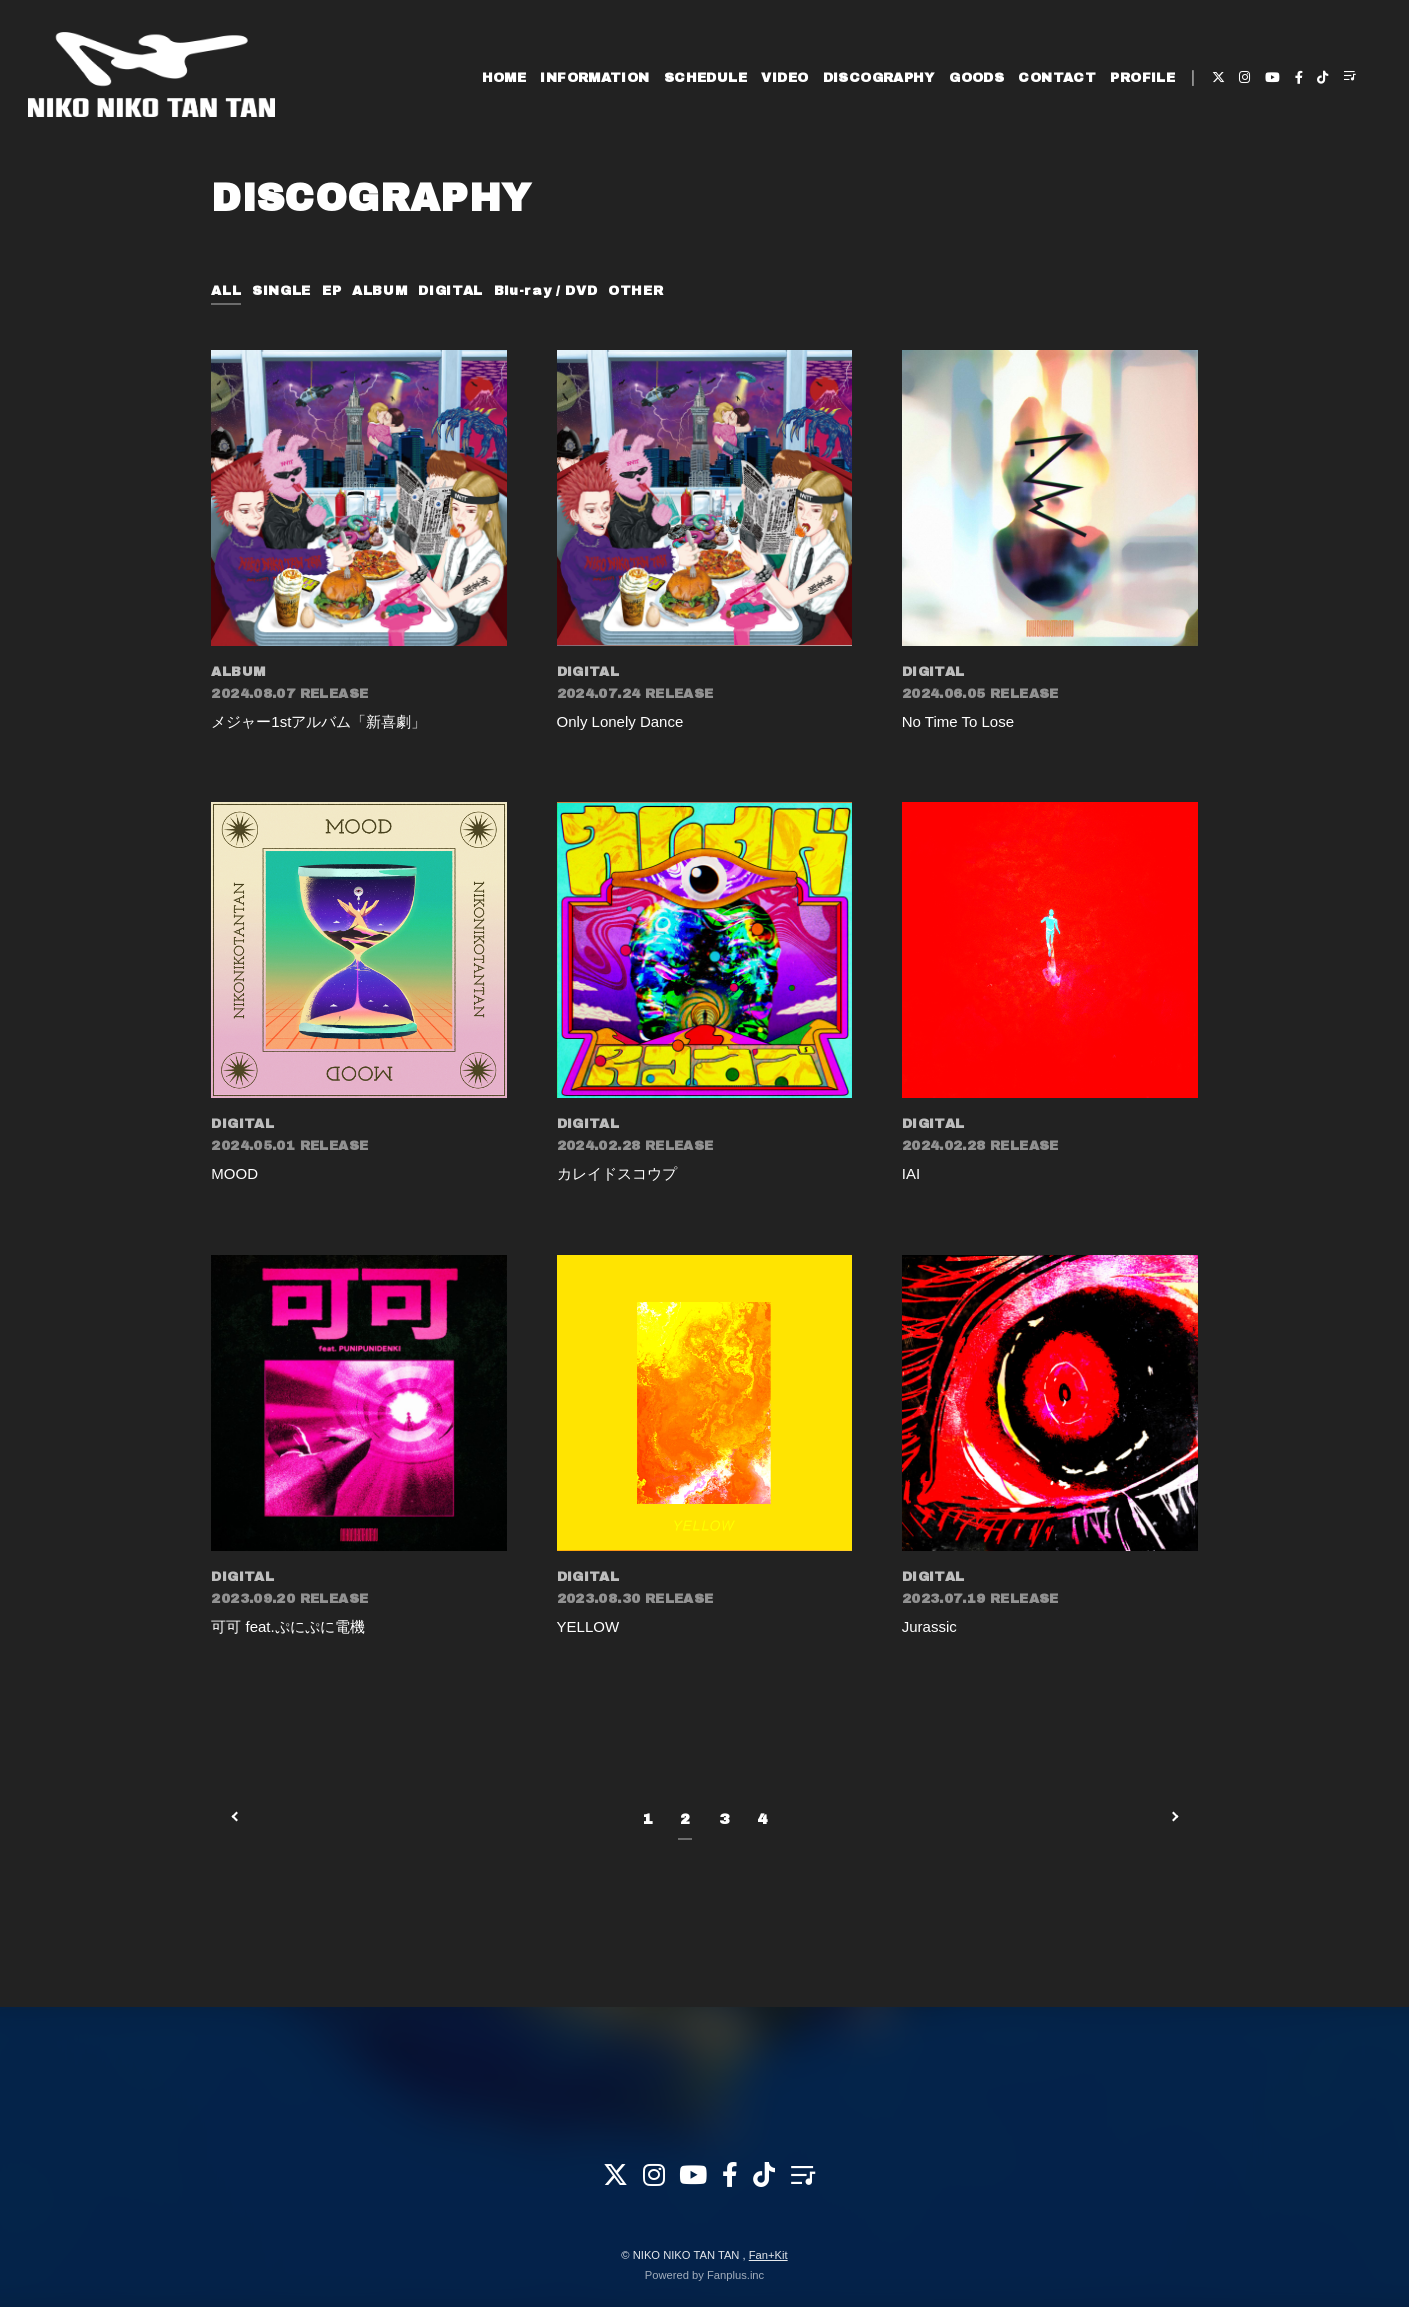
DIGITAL (450, 291)
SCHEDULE (705, 78)
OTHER (635, 291)
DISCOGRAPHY (879, 78)
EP (331, 291)
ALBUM (379, 291)
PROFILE (1142, 78)
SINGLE (281, 291)
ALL (226, 291)
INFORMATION (594, 78)
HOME (504, 78)
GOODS (976, 78)
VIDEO (784, 78)
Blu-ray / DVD (545, 291)
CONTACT (1057, 78)
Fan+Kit (768, 2255)
